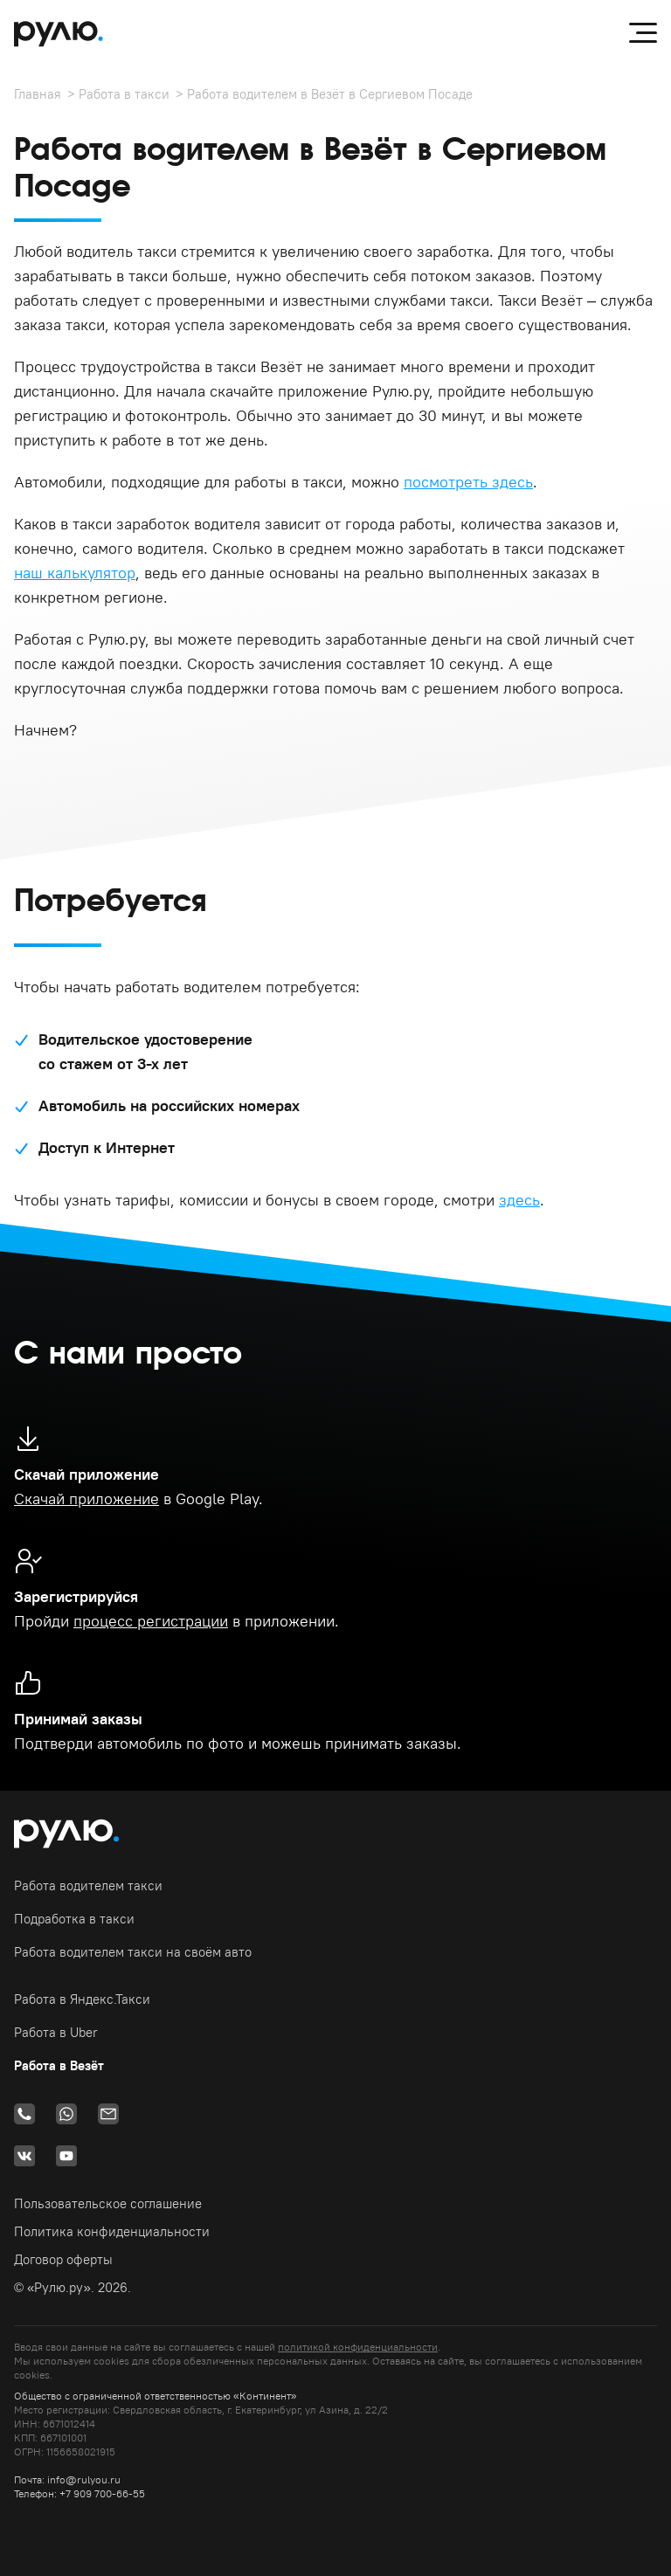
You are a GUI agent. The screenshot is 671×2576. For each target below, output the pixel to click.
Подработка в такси (74, 1918)
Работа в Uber (56, 2032)
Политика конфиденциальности (112, 2231)
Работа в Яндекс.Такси (82, 1999)
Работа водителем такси (88, 1885)
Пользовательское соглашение (108, 2203)
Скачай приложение (86, 1498)
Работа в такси (124, 94)
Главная (37, 94)
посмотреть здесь (468, 482)
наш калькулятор (74, 573)
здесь (519, 1200)
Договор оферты (63, 2259)
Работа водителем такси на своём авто (133, 1952)
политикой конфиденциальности (358, 2346)
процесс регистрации (150, 1621)
